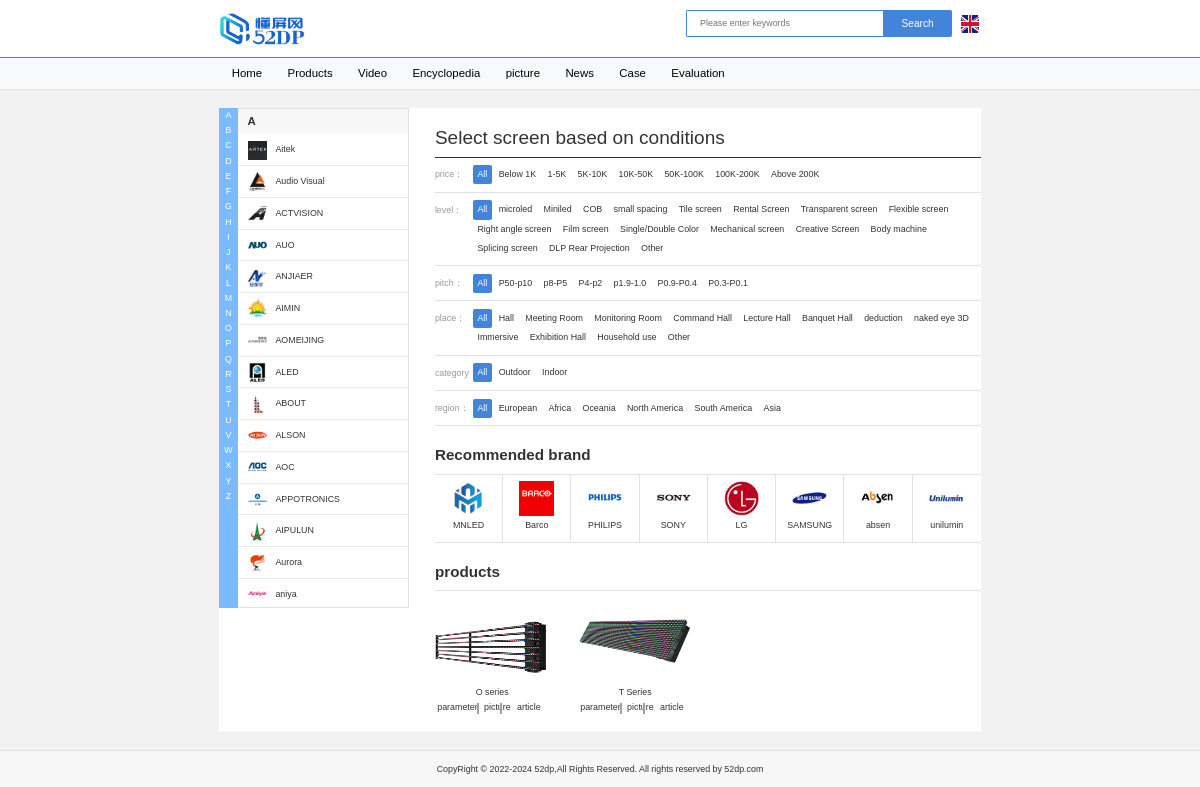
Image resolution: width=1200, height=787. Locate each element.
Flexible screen (919, 209)
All (482, 174)
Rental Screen (761, 209)
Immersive (497, 337)
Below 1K (518, 174)
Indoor (554, 372)
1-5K (556, 174)
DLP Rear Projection (589, 248)
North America (655, 408)
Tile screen (700, 209)
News (579, 73)
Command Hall (702, 318)
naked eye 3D (941, 318)
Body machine (899, 229)
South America (724, 408)
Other (652, 248)
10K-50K (636, 174)
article (529, 708)
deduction (883, 318)
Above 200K (795, 174)
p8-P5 (556, 283)
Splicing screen (507, 248)
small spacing (641, 209)
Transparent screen (839, 209)
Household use (626, 337)
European (518, 408)
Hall (506, 318)
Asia (772, 408)
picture (523, 73)
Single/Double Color (659, 229)
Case (632, 73)
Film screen (586, 229)
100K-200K (737, 174)
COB (592, 209)
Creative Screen (828, 229)
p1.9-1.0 (630, 283)
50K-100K (683, 174)
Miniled (558, 209)
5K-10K (593, 174)
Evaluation (697, 73)
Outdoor (515, 372)
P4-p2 (591, 283)
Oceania (599, 408)
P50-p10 (516, 283)
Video (372, 73)
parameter (457, 708)
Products (310, 73)
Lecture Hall (766, 318)
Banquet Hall (827, 318)
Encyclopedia (446, 73)
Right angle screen (514, 229)
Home (247, 73)
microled (516, 209)
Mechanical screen (747, 229)
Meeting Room (554, 318)
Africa (559, 408)
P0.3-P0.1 (727, 283)
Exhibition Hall (558, 337)
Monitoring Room (628, 318)
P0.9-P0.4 (677, 283)
